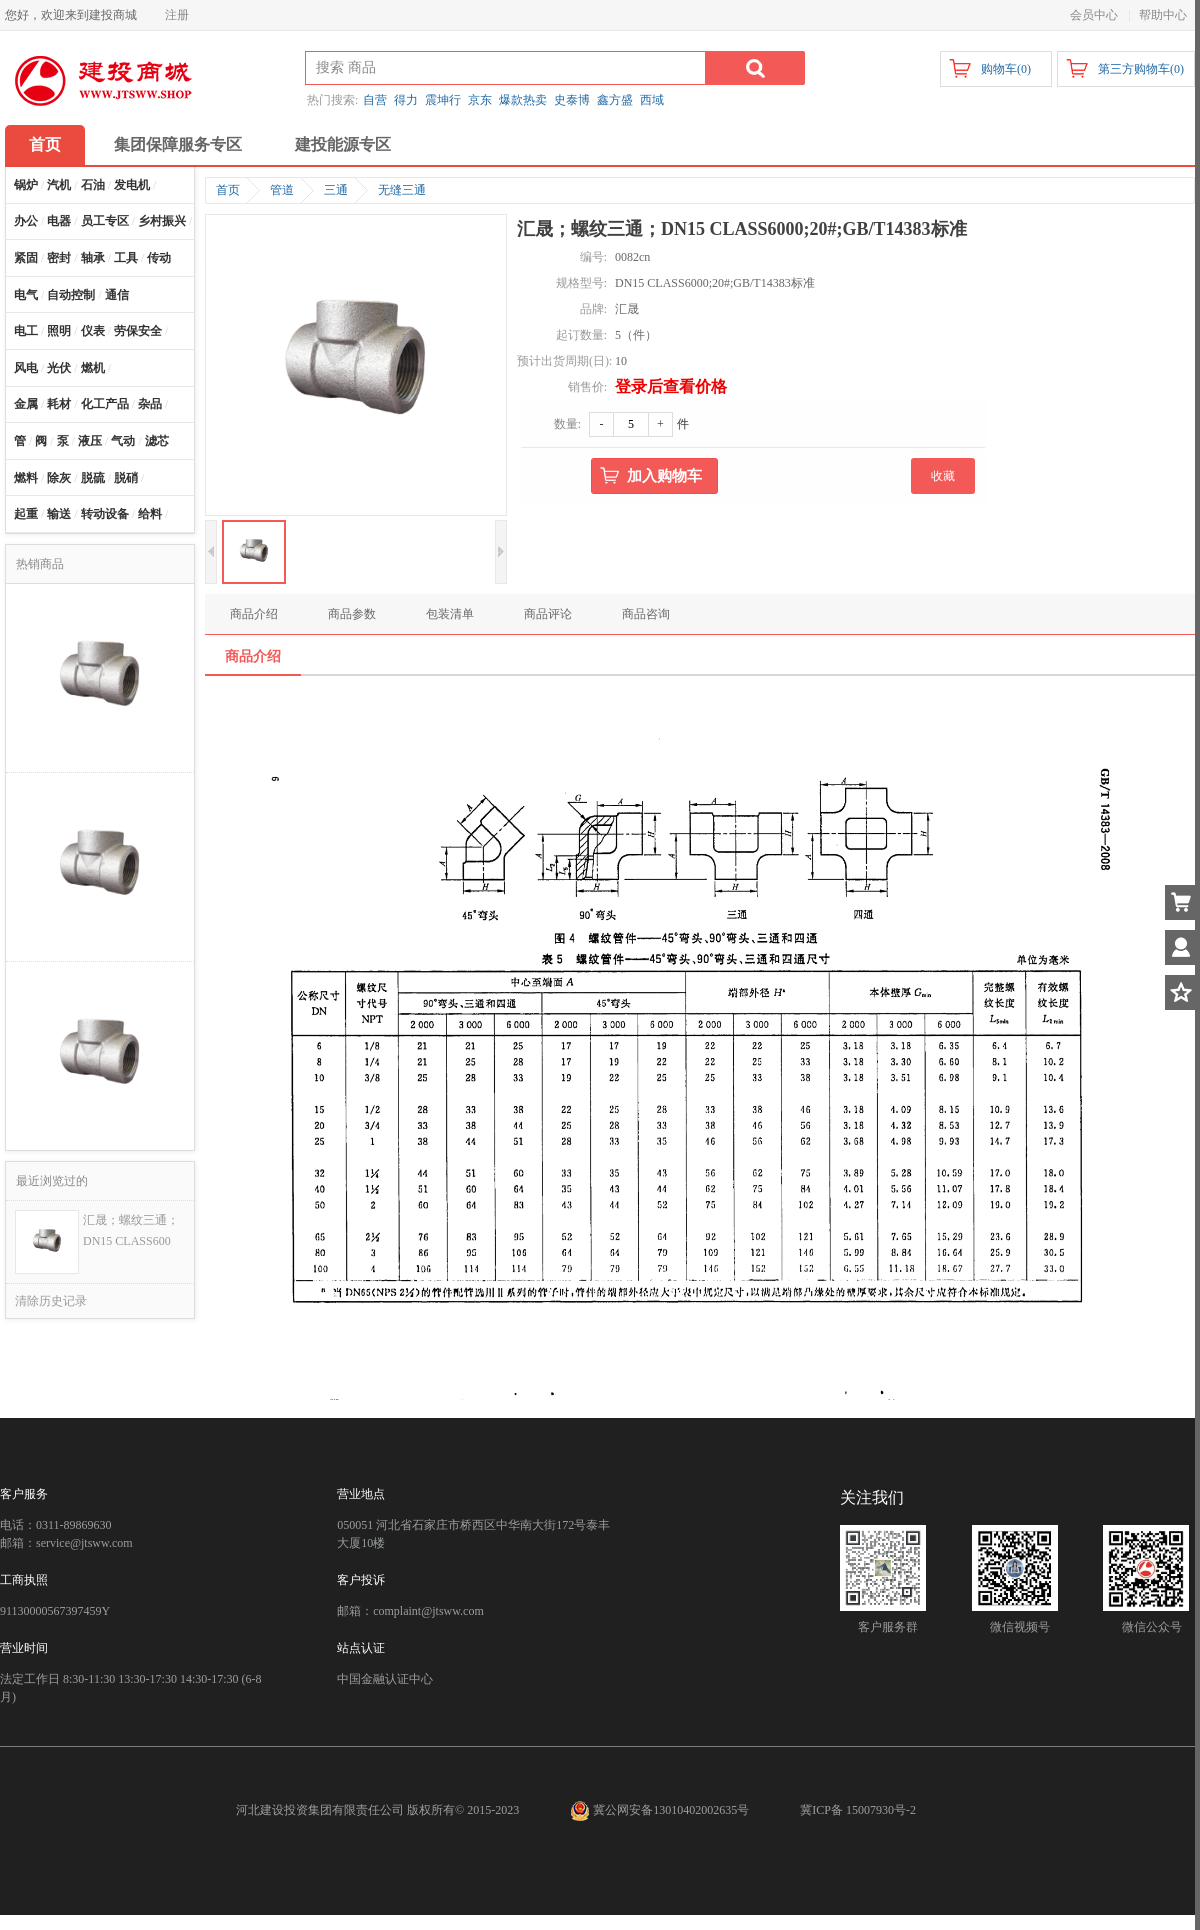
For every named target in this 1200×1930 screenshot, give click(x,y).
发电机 (132, 185)
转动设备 (105, 514)
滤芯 (157, 441)
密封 (59, 258)
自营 (375, 100)
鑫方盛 (615, 100)
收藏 (943, 476)
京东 (480, 100)
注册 (177, 15)
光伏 (59, 368)
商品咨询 (646, 614)
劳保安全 (138, 331)
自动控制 (71, 295)
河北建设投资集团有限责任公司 (320, 1810)
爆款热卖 (523, 100)
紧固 (26, 258)
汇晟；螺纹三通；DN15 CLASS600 (131, 1230)
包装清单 (450, 614)
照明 (59, 331)
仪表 (93, 331)
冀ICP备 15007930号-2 (858, 1810)
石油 (93, 185)
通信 (117, 295)
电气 (26, 295)
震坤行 (443, 100)
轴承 (93, 258)
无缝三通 (402, 190)
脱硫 (93, 478)
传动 (159, 258)
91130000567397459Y (55, 1611)
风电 (26, 368)
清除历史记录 (51, 1301)
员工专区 (105, 221)
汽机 (59, 185)
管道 (282, 190)
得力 (406, 100)
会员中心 (1094, 15)
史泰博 (572, 100)
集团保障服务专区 (178, 144)
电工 (26, 331)
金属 (26, 404)
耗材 (59, 404)
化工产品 (105, 404)
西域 (652, 100)
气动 (123, 441)
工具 (126, 258)
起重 (26, 514)
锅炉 (26, 185)
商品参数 (352, 614)
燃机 (93, 368)
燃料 (26, 478)
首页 (45, 144)
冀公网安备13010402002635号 (661, 1810)
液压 (90, 441)
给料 (150, 514)
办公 (26, 221)
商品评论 (548, 614)
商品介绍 (254, 614)
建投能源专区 (343, 144)
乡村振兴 (162, 221)
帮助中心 (1163, 15)
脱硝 (126, 478)
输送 (59, 514)
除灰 (59, 478)
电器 (59, 221)
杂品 (150, 404)
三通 (336, 190)
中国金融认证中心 (385, 1679)
